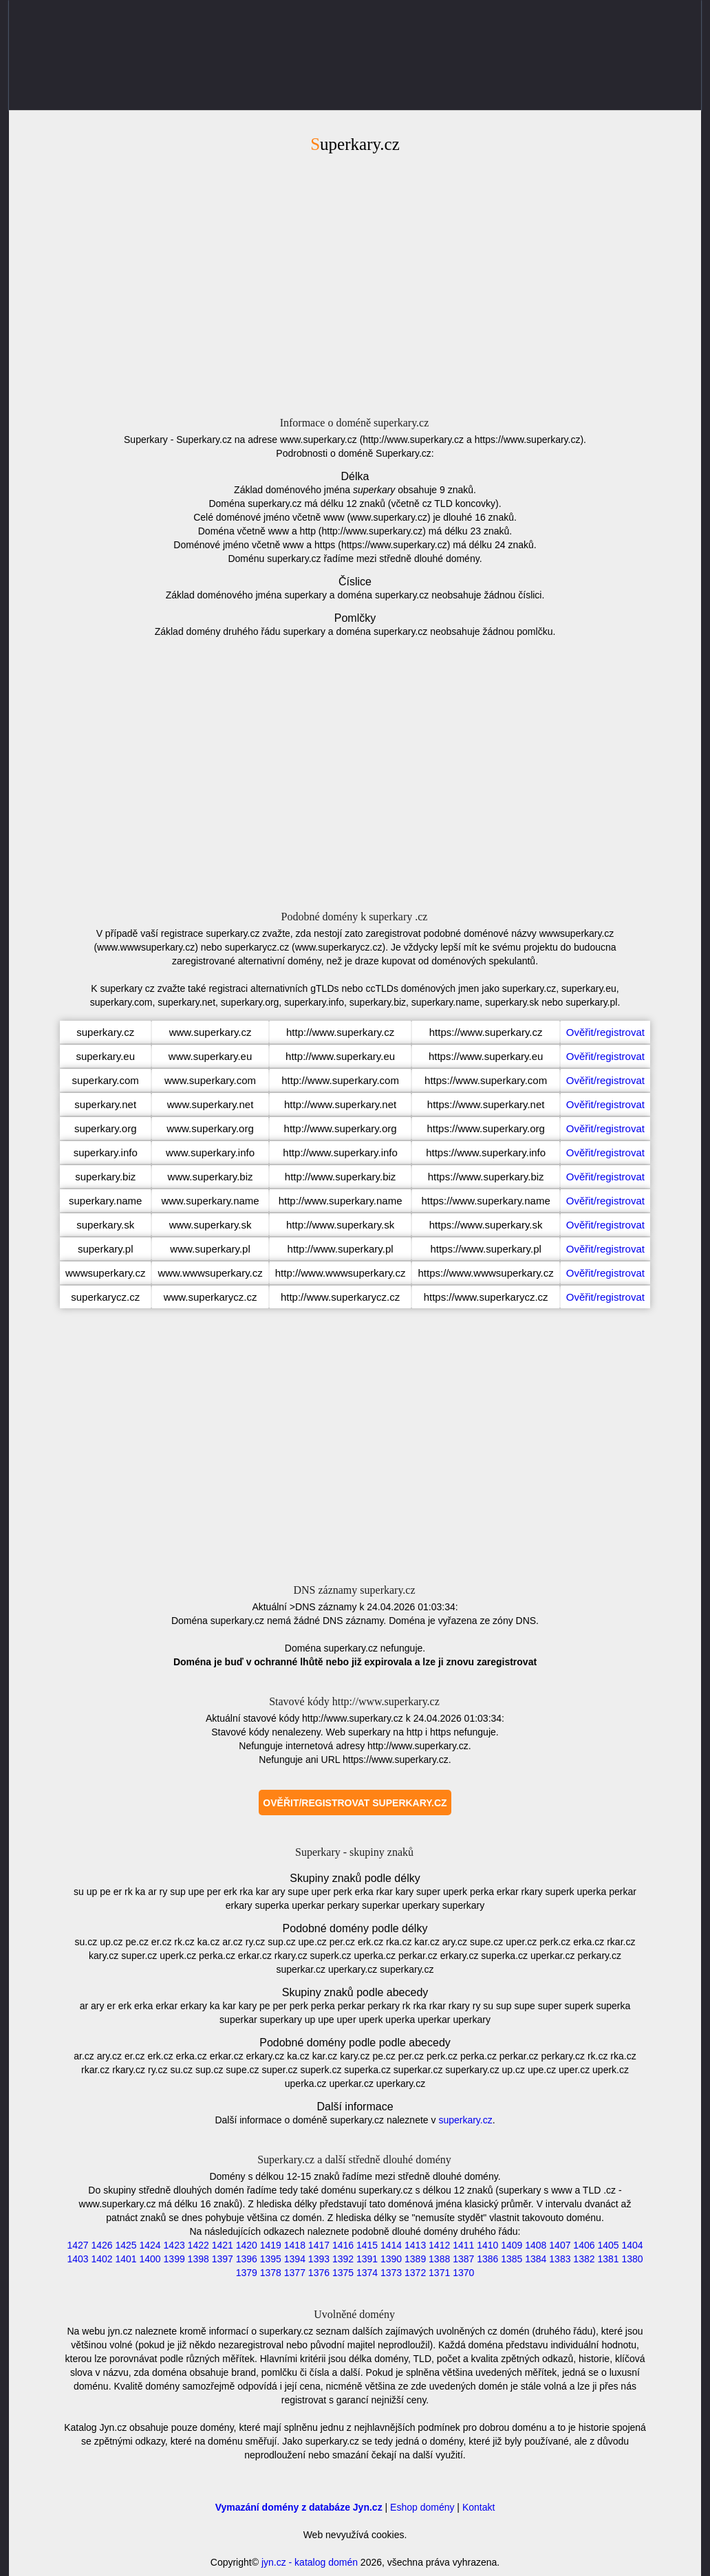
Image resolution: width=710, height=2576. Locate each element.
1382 (583, 2258)
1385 (511, 2258)
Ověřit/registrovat (605, 1032)
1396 (246, 2258)
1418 (294, 2245)
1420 (246, 2245)
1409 (511, 2245)
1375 (343, 2272)
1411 (463, 2245)
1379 (246, 2272)
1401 (125, 2258)
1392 (343, 2258)
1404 (632, 2245)
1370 (463, 2272)
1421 (222, 2245)
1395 (270, 2258)
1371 (439, 2272)
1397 (222, 2258)
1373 (391, 2272)
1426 (101, 2245)
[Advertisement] (355, 282)
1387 (463, 2258)
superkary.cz (465, 2119)
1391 (367, 2258)
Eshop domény (422, 2507)
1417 (319, 2245)
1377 (294, 2272)
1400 (150, 2258)
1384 (535, 2258)
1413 (415, 2245)
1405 (607, 2245)
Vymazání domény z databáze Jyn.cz (299, 2507)
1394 (294, 2258)
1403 (77, 2258)
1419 (270, 2245)
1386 (487, 2258)
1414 (391, 2245)
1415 (367, 2245)
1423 (174, 2245)
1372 (415, 2272)
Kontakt (478, 2507)
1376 (319, 2272)
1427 (77, 2245)
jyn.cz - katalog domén (309, 2562)
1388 (439, 2258)
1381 (607, 2258)
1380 (632, 2258)
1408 (535, 2245)
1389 (415, 2258)
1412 (439, 2245)
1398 (198, 2258)
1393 (319, 2258)
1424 (150, 2245)
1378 (270, 2272)
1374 (367, 2272)
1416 (343, 2245)
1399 (174, 2258)
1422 (198, 2245)
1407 (559, 2245)
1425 (125, 2245)
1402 (101, 2258)
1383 (559, 2258)
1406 (583, 2245)
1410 (487, 2245)
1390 (391, 2258)
